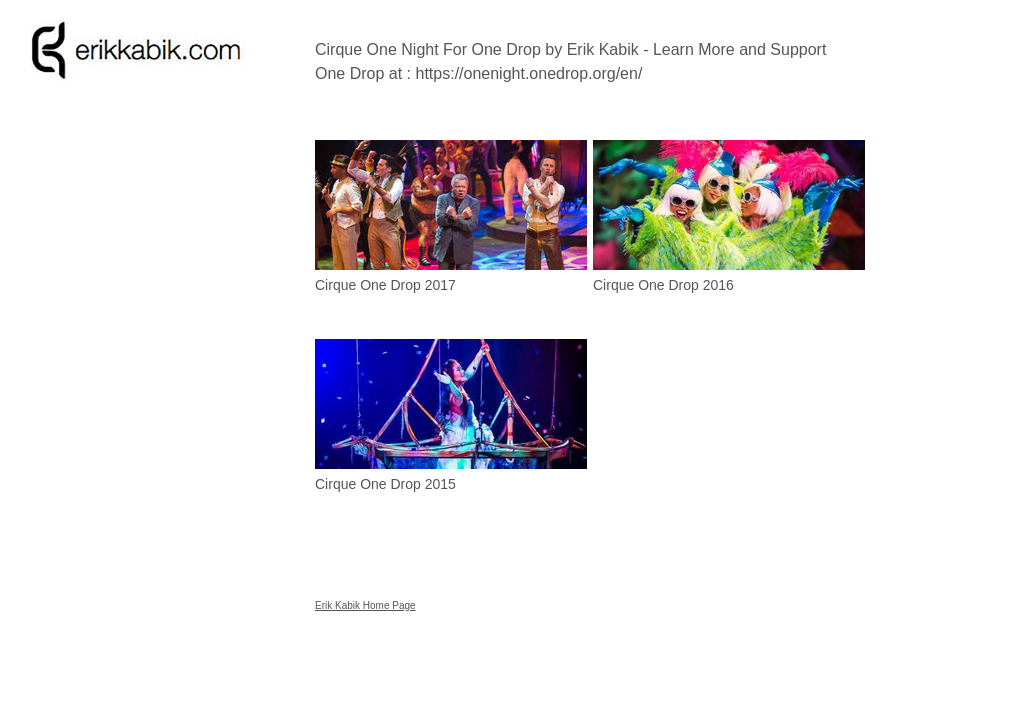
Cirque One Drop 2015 (385, 484)
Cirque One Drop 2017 (385, 285)
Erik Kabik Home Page (365, 605)
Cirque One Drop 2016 (663, 285)
